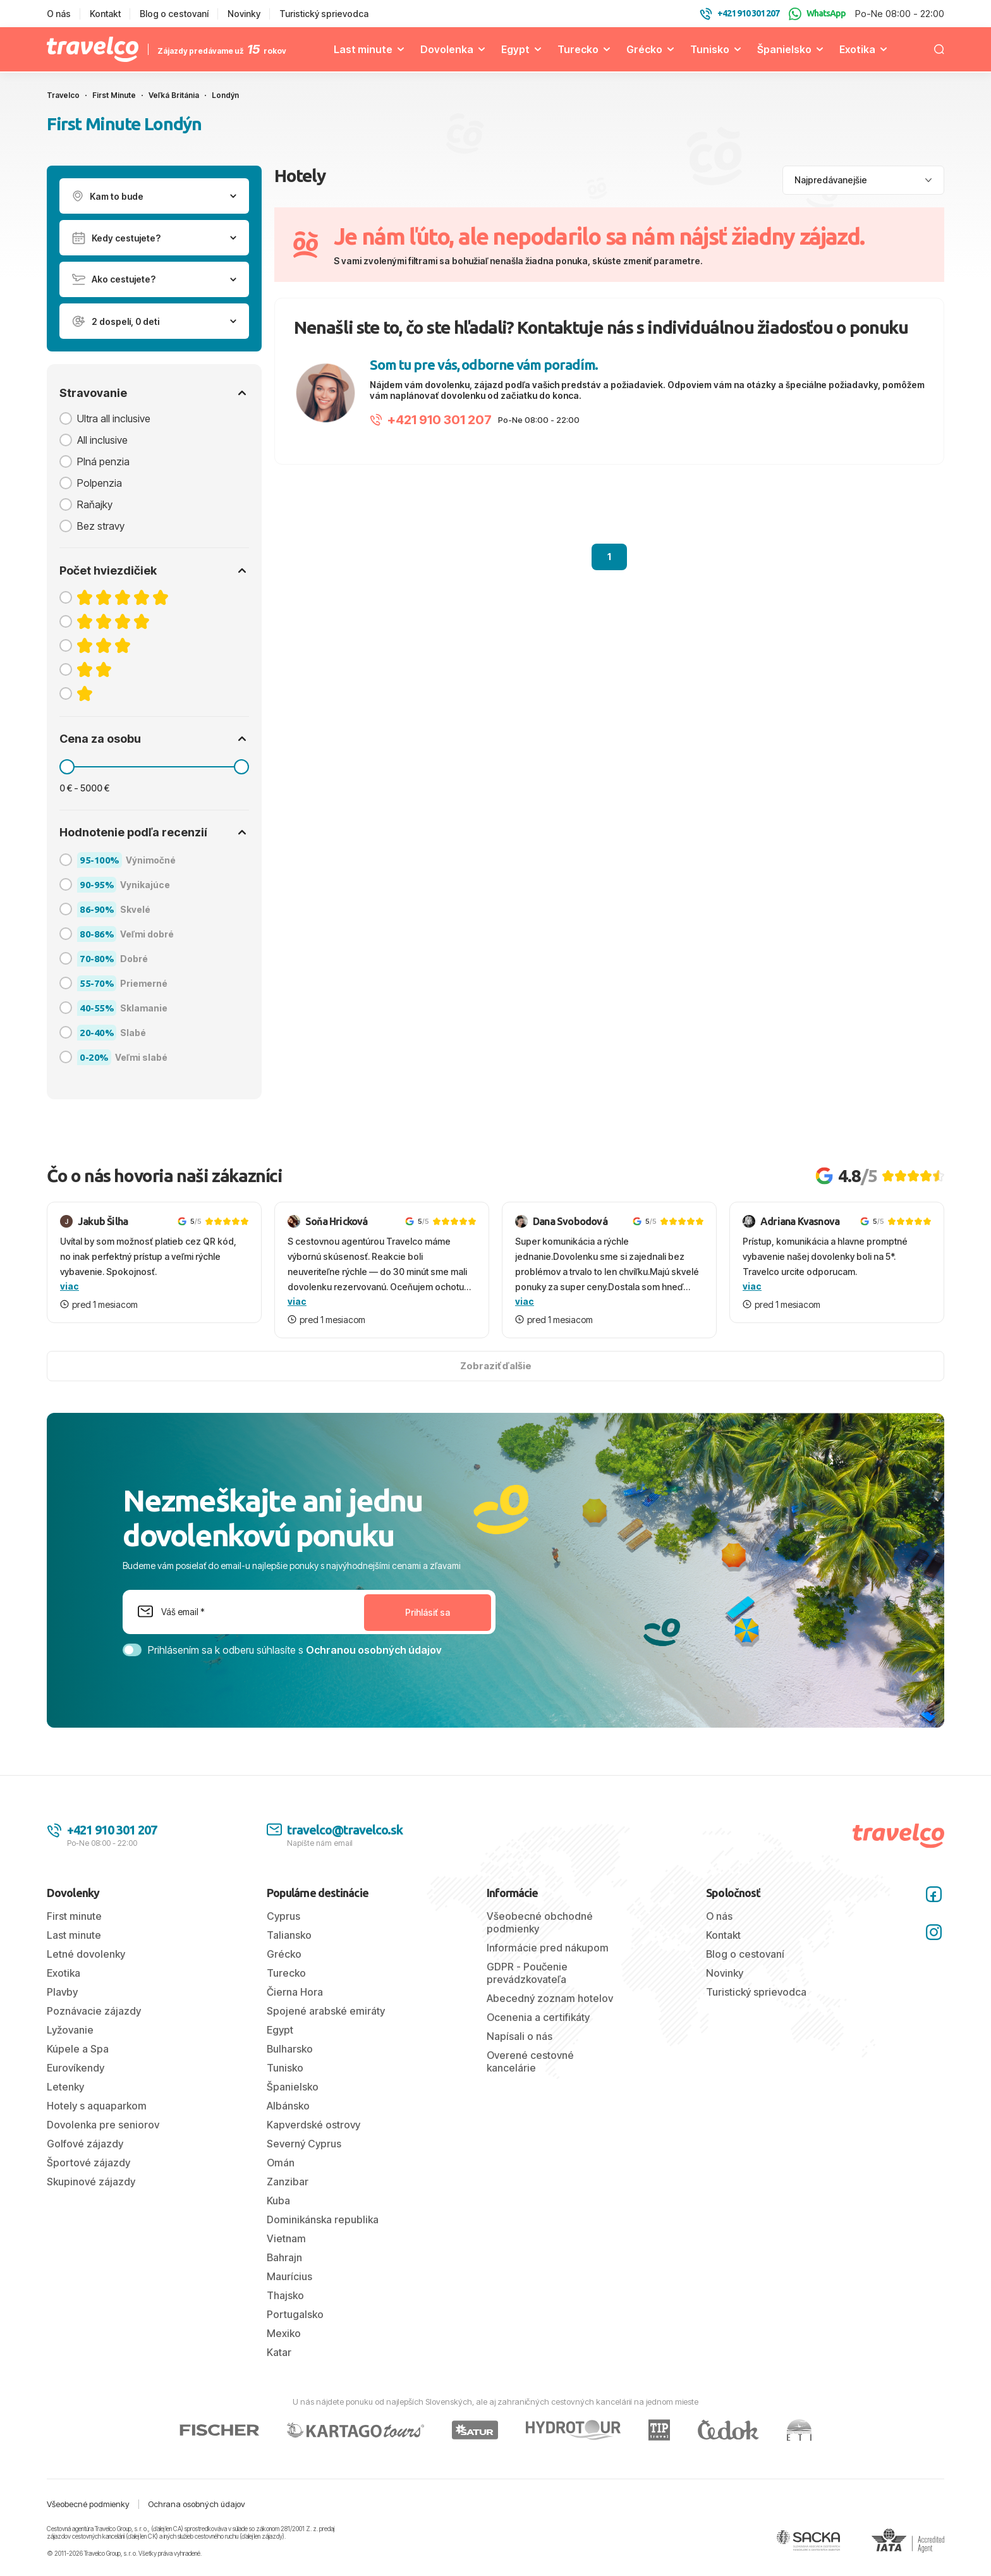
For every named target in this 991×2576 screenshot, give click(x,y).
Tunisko (709, 49)
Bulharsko (290, 2048)
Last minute (363, 49)
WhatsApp (817, 14)
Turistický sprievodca (323, 13)
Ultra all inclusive (113, 418)
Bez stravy (101, 526)
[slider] (67, 766)
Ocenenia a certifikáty (538, 2017)
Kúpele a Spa (78, 2048)
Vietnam (286, 2238)
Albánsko (288, 2105)
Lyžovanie (70, 2030)
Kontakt (105, 13)
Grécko (644, 49)
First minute (74, 1916)
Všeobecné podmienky (88, 2504)
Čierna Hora (295, 1992)
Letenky (65, 2086)
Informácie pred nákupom (548, 1947)
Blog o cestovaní (174, 13)
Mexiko (284, 2333)
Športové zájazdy (88, 2162)
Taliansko (289, 1935)
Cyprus (283, 1916)
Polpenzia (99, 483)
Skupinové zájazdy (91, 2181)
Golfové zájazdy (85, 2143)
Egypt (515, 49)
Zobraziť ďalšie (496, 1366)
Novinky (244, 13)
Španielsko (784, 49)
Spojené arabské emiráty (326, 2011)
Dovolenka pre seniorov (103, 2124)
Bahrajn (284, 2257)
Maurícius (289, 2276)
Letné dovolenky (86, 1954)
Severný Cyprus (304, 2143)
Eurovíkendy (75, 2067)
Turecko (578, 49)
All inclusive (102, 440)
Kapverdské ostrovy (313, 2124)
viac (69, 1286)
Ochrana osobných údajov (196, 2504)
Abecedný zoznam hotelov (550, 1998)
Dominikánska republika (323, 2219)
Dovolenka (446, 49)
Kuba (278, 2200)
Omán (281, 2162)
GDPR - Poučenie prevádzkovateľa (527, 1973)
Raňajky (94, 504)
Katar (279, 2352)
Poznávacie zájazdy (94, 2011)
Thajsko (285, 2295)
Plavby (62, 1992)
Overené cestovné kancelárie (530, 2061)
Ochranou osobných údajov (374, 1650)
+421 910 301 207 (431, 419)
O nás (59, 13)
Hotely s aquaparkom (97, 2105)
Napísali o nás (519, 2036)
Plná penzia (103, 461)
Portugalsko (295, 2314)
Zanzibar (287, 2181)
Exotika (857, 49)
